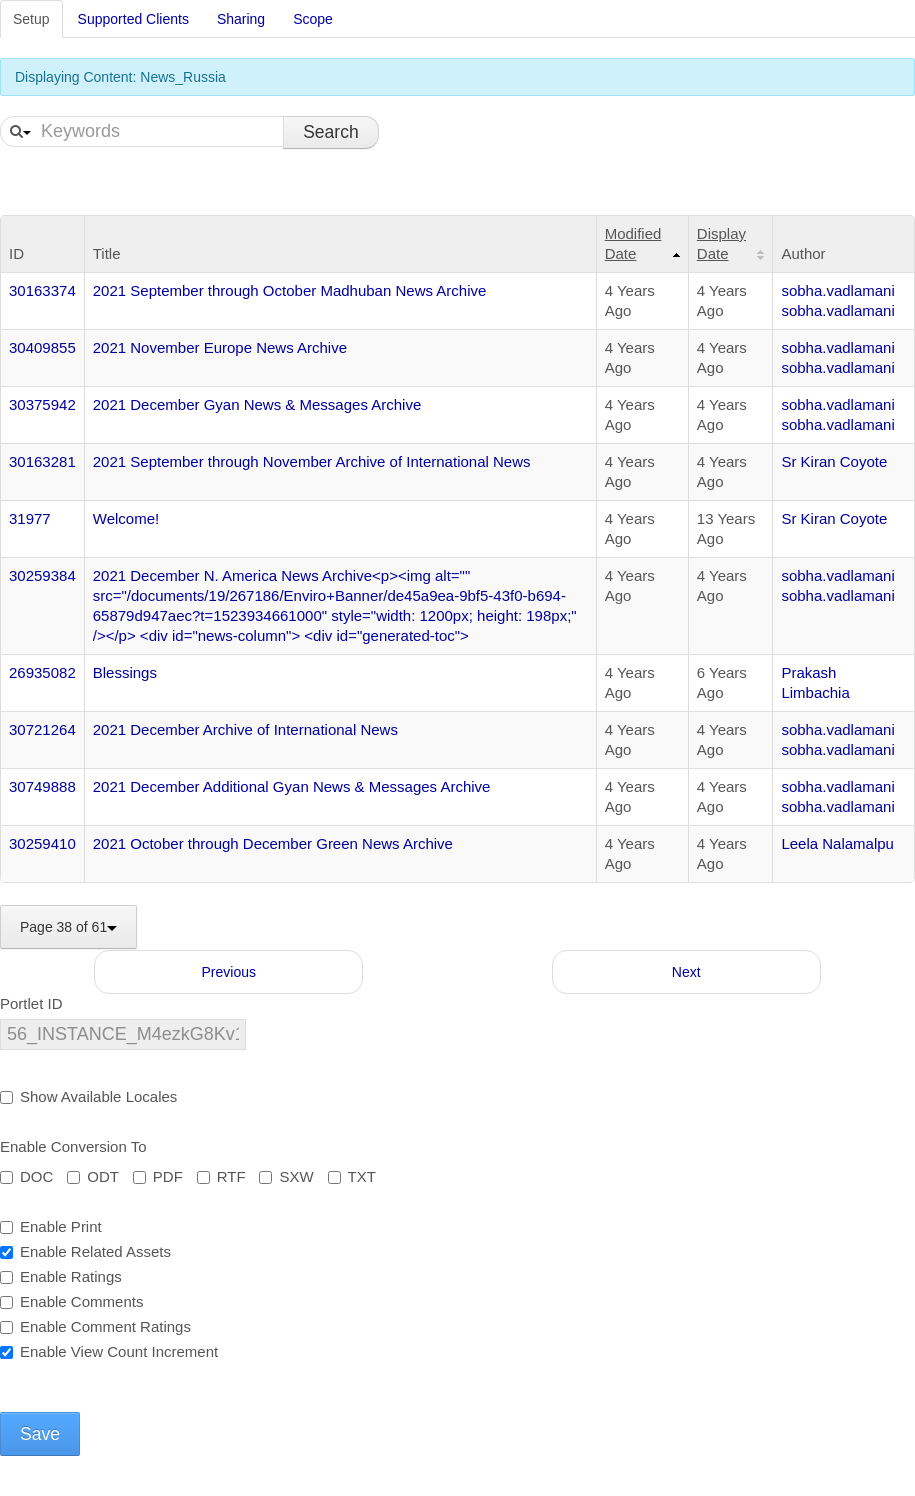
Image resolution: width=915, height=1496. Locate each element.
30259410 (42, 843)
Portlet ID (31, 1003)
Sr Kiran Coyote (834, 461)
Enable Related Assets (85, 1251)
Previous (229, 972)
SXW (286, 1176)
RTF (221, 1176)
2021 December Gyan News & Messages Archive (257, 404)
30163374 (42, 290)
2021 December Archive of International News (245, 729)
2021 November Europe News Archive (220, 347)
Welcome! (126, 518)
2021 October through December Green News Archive (273, 843)
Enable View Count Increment (109, 1351)
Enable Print (51, 1226)
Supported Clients (133, 19)
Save (40, 1434)
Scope (313, 19)
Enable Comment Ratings (95, 1326)
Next (686, 972)
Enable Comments (71, 1301)
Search (330, 132)
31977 (30, 518)
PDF (158, 1176)
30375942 (42, 404)
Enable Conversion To (73, 1146)
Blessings (125, 672)
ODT (93, 1176)
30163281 (42, 461)
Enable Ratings (61, 1276)
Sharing (241, 19)
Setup (31, 19)
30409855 (42, 347)
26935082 (42, 672)
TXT (352, 1176)
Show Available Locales (88, 1096)
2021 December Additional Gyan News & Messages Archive (292, 786)
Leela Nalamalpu (837, 843)
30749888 (42, 786)
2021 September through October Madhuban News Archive (290, 290)
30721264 (42, 729)
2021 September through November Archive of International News (312, 461)
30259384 (42, 575)
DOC (26, 1176)
